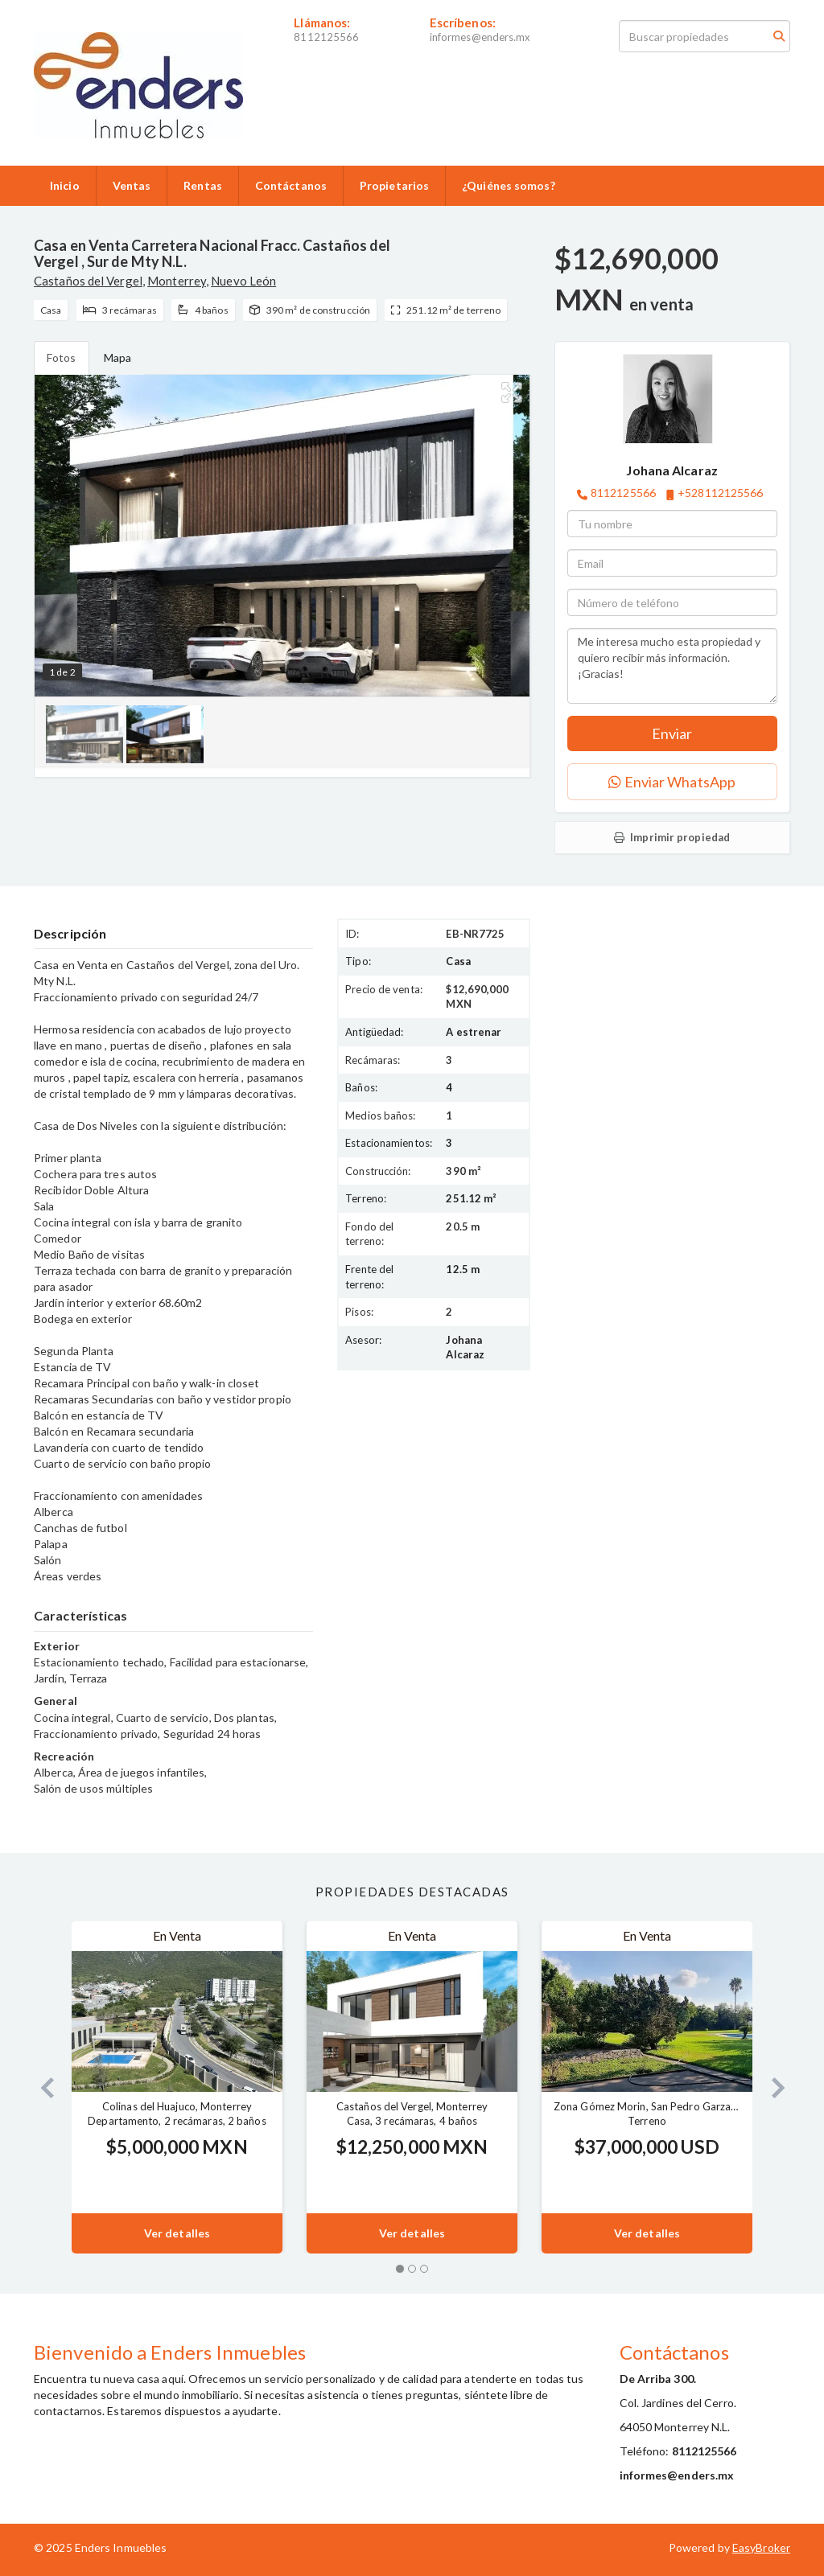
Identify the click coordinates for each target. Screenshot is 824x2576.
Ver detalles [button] (177, 2233)
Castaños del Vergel (88, 280)
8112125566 (326, 37)
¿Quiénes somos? (508, 185)
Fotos (61, 357)
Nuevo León (243, 280)
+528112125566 (720, 492)
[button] (41, 2087)
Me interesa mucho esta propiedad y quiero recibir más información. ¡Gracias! (672, 666)
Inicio (65, 185)
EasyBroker (761, 2547)
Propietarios (394, 185)
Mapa (117, 357)
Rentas (202, 185)
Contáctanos (291, 185)
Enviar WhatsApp (671, 782)
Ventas (132, 185)
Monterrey (176, 280)
